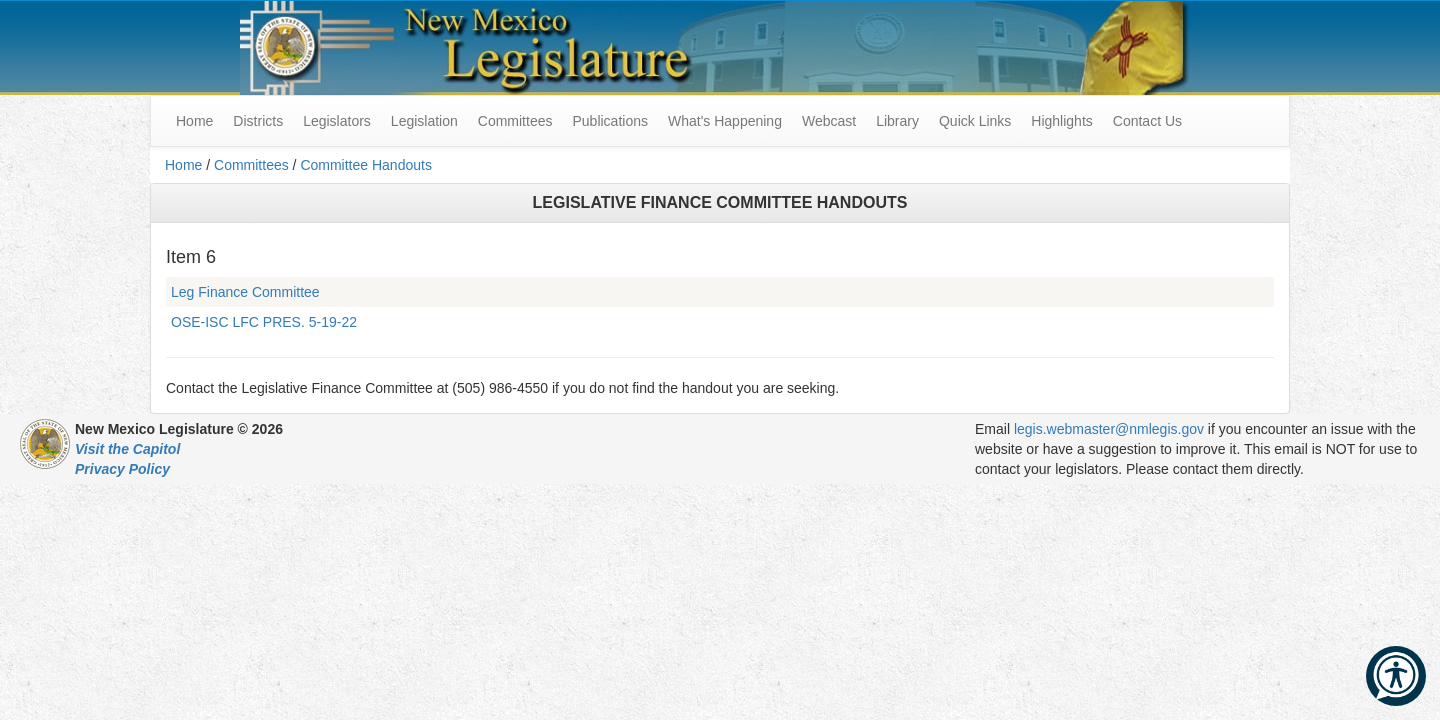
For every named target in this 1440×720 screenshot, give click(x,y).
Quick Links (975, 121)
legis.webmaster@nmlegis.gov (1109, 429)
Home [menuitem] (194, 121)
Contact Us (1147, 121)
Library (897, 121)
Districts (258, 121)
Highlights (1061, 121)
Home (183, 165)
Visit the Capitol (127, 449)
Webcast (829, 121)
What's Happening (725, 121)
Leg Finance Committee (245, 292)
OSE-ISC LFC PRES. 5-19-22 (264, 322)
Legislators (337, 121)
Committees (515, 121)
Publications (610, 121)
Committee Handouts (366, 165)
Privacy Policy (122, 469)
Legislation (424, 121)
